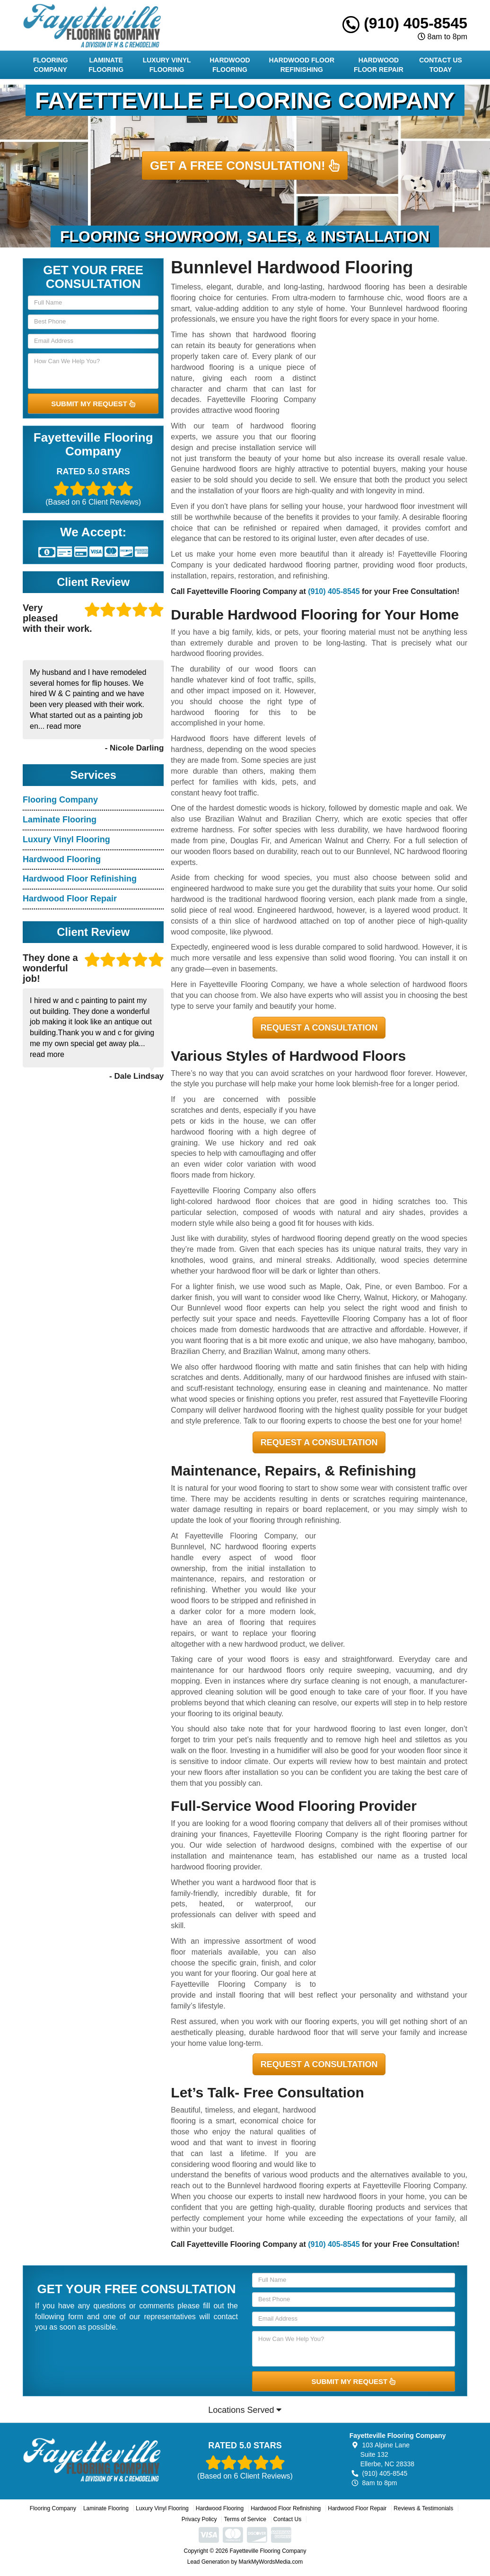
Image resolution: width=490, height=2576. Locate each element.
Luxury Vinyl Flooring (167, 64)
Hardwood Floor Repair (378, 64)
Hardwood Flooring (230, 64)
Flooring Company (50, 64)
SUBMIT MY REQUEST (93, 404)
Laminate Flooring (105, 64)
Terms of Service (245, 2519)
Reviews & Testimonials (423, 2508)
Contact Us (287, 2519)
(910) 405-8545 (404, 23)
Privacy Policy (199, 2519)
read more (64, 726)
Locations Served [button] (244, 2410)
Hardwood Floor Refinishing (301, 64)
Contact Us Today (440, 64)
